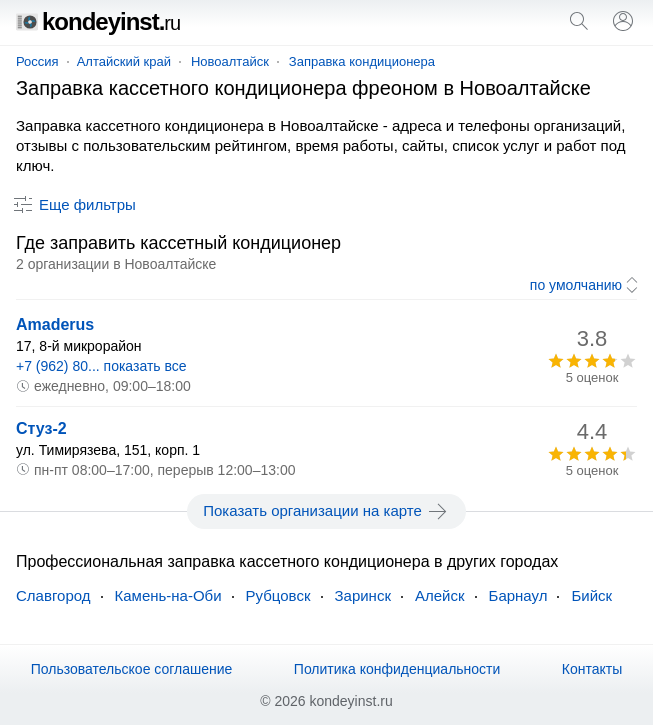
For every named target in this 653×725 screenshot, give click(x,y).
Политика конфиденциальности (397, 669)
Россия (37, 61)
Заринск (363, 595)
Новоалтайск (230, 61)
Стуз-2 (41, 428)
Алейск (440, 595)
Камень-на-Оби (168, 595)
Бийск (591, 595)
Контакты (592, 669)
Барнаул (518, 595)
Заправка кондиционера (362, 61)
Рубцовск (278, 595)
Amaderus (55, 324)
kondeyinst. (98, 21)
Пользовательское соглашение (132, 669)
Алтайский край (124, 61)
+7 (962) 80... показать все (101, 366)
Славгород (53, 595)
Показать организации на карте (326, 511)
